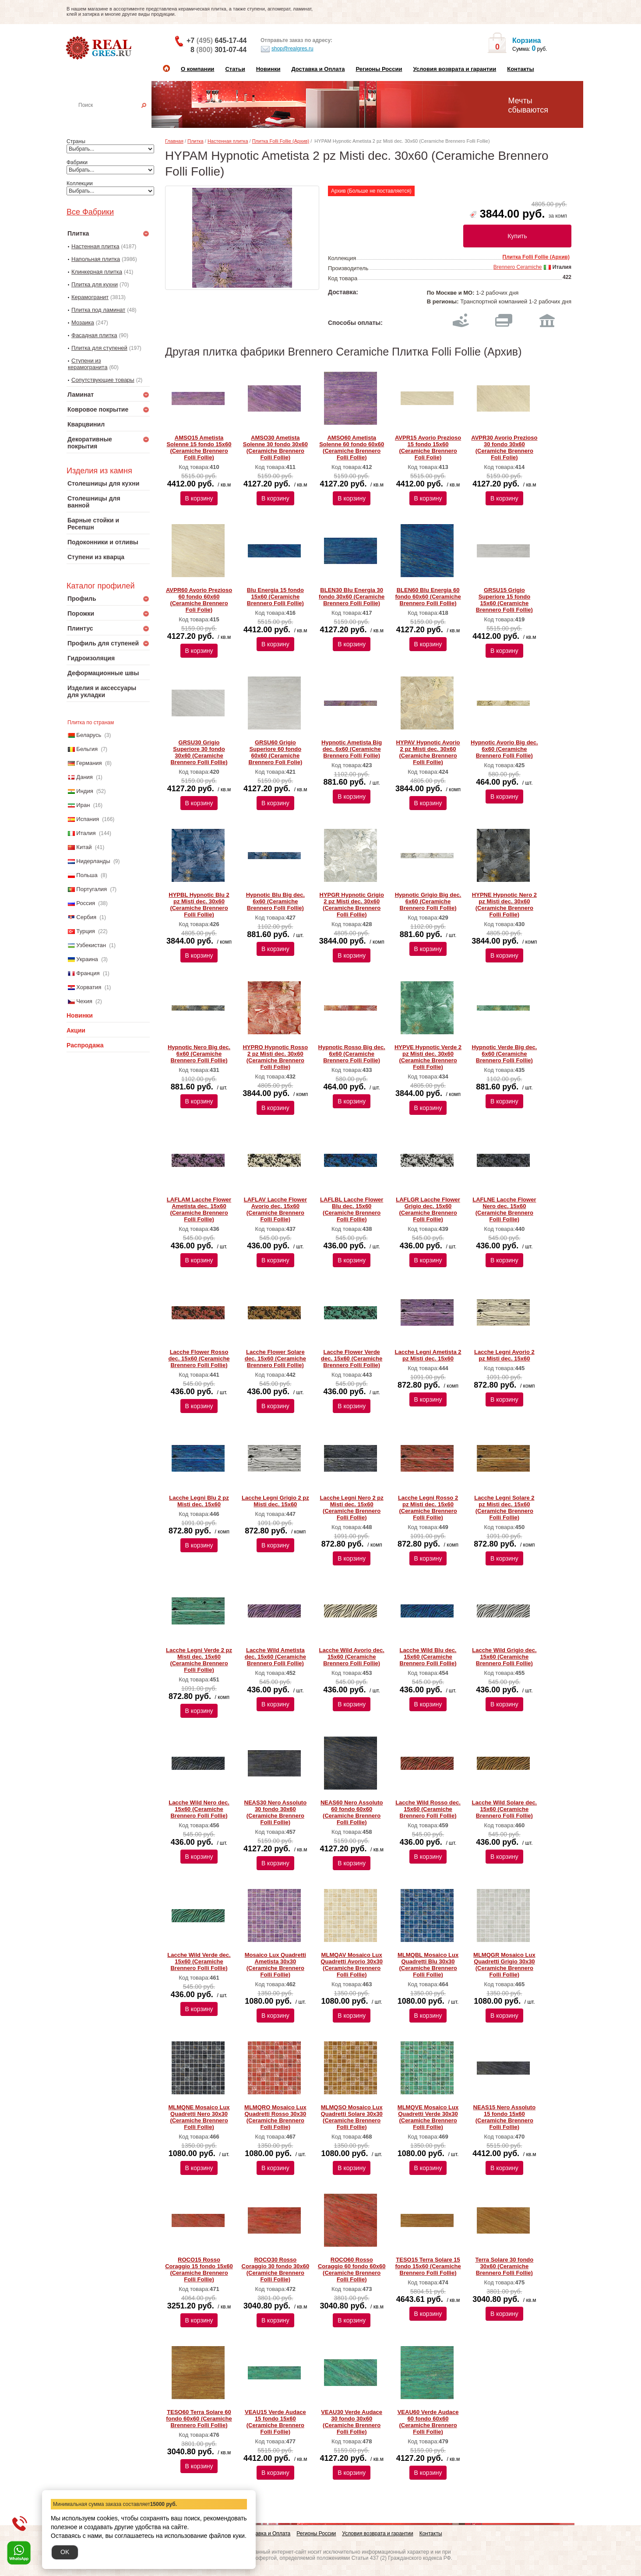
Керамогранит (90, 297)
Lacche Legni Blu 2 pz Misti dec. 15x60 (199, 1501)
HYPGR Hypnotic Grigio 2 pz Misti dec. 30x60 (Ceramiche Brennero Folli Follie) (352, 905)
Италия (85, 833)
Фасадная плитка (94, 335)
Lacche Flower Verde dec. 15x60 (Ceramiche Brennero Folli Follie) (351, 1358)
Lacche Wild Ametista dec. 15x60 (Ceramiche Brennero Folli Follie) (275, 1657)
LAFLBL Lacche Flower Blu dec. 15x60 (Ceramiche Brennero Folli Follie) (351, 1209)
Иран (83, 805)
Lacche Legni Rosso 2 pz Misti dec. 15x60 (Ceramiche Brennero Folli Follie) (428, 1507)
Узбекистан (91, 945)
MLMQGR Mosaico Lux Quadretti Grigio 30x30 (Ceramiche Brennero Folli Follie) (504, 1965)
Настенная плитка (117, 117)
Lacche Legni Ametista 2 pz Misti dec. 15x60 (428, 1355)
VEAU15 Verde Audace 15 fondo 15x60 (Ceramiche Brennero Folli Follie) (275, 2422)
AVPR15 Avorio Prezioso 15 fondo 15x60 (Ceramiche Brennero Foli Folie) (428, 447)
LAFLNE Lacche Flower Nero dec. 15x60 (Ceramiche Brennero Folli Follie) (504, 1209)
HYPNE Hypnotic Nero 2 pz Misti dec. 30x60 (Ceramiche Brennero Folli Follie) (504, 905)
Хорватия (88, 987)
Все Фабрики (90, 212)
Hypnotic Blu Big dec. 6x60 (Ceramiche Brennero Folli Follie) (275, 901)
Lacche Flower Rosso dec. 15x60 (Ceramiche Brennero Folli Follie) (198, 1358)
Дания (84, 777)
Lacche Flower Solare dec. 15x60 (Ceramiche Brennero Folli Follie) (275, 1358)
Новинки (268, 69)
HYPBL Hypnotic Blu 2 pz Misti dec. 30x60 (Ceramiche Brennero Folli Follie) (199, 905)
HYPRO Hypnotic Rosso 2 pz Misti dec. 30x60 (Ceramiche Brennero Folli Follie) (275, 1057)
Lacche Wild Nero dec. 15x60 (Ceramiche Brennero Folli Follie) (199, 1809)
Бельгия (87, 749)
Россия (85, 903)
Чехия (84, 1001)
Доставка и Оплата (318, 69)
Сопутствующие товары (102, 380)
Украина (87, 959)
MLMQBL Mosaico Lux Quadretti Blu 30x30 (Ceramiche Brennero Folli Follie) (428, 1965)
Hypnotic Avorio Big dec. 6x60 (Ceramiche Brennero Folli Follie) (504, 749)
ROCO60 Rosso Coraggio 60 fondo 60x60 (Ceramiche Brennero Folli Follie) (352, 2269)
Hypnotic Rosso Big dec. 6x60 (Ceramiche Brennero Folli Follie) (351, 1054)
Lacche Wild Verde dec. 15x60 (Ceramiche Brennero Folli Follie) (198, 1961)
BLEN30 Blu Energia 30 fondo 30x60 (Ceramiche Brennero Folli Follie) (351, 596)
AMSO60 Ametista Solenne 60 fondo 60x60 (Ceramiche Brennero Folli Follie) (351, 447)
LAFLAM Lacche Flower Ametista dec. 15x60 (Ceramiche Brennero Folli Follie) (199, 1209)
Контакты (520, 69)
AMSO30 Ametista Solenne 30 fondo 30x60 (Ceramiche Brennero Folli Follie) (275, 447)
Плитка (195, 141)
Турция (85, 931)
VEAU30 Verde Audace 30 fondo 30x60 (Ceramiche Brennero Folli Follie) (351, 2422)
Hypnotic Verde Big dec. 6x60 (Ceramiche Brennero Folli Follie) (504, 1054)
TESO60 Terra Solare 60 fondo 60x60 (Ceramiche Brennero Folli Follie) (199, 2418)
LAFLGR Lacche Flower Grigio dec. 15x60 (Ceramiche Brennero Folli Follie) (428, 1209)
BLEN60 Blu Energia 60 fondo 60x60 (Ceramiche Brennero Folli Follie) (428, 596)
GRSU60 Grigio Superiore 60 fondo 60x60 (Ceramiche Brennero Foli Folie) (275, 752)
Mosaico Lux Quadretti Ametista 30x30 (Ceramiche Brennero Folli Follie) (275, 1965)
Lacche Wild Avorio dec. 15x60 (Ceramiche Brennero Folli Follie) (351, 1657)
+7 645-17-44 (217, 40)
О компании (197, 69)
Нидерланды (93, 861)
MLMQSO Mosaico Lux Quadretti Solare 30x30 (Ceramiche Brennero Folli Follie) (352, 2117)
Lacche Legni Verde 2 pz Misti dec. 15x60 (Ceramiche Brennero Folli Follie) (199, 1660)
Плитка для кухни (94, 284)
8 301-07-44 (218, 49)
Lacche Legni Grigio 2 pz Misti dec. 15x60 (275, 1501)
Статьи (235, 69)
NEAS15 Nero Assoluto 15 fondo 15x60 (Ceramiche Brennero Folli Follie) (504, 2117)
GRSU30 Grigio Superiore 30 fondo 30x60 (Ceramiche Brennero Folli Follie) (198, 752)
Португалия (91, 889)
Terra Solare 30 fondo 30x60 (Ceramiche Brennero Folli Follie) (504, 2266)
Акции (76, 1030)
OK (64, 2551)
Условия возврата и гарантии (454, 69)
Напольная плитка (95, 259)
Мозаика (82, 322)
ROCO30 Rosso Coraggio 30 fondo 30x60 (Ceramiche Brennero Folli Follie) (276, 2269)
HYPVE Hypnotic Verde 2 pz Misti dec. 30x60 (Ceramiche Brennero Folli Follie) (427, 1057)
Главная (174, 141)
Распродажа (85, 1045)
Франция (87, 973)
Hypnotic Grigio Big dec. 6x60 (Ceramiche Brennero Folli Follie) (428, 901)
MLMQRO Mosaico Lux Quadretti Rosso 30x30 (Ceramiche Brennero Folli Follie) (275, 2117)
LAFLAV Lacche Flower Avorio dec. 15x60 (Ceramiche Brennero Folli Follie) (275, 1209)
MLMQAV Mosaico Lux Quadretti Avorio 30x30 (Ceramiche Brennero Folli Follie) (352, 1965)
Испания (87, 819)
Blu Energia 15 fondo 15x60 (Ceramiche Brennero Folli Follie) (275, 596)
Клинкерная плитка (96, 271)
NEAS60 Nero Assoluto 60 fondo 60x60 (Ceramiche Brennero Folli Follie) (351, 1812)
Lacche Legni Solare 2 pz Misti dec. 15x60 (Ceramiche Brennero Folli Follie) (504, 1507)
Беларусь (88, 735)
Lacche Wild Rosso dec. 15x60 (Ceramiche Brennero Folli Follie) (428, 1809)
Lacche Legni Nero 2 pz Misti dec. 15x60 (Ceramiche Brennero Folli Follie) (352, 1507)
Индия (84, 791)
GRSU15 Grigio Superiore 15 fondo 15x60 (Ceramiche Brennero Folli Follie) (504, 600)
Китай (84, 847)
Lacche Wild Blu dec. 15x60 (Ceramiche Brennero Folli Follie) (428, 1657)
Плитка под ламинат (98, 310)
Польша (86, 875)
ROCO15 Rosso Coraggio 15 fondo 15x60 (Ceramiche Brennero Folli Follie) (199, 2269)
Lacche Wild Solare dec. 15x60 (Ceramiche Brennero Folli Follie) (504, 1809)
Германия (89, 763)
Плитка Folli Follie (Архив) (280, 141)
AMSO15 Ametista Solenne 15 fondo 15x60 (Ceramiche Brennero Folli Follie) (198, 447)
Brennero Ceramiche (517, 267)
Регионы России (379, 69)
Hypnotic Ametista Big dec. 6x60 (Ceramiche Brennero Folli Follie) (351, 749)
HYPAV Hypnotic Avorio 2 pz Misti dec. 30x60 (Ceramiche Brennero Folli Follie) (428, 752)
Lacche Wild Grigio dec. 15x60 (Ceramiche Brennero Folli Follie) (504, 1657)
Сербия (86, 917)
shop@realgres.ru (287, 49)
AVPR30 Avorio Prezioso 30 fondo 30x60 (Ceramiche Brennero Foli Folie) (504, 447)
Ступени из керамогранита (87, 363)
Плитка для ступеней (99, 348)
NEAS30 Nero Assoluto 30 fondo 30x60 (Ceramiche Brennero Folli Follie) (275, 1812)
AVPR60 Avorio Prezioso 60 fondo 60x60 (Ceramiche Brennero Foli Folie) (199, 600)
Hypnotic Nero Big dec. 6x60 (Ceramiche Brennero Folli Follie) (199, 1054)
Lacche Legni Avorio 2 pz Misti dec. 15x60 (504, 1355)
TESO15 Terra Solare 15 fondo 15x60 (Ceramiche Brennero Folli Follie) (428, 2266)
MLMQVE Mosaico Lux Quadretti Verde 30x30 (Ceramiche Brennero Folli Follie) (428, 2117)
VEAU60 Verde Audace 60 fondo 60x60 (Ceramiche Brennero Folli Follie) (428, 2422)
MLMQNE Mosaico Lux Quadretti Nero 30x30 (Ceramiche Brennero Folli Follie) (198, 2117)
